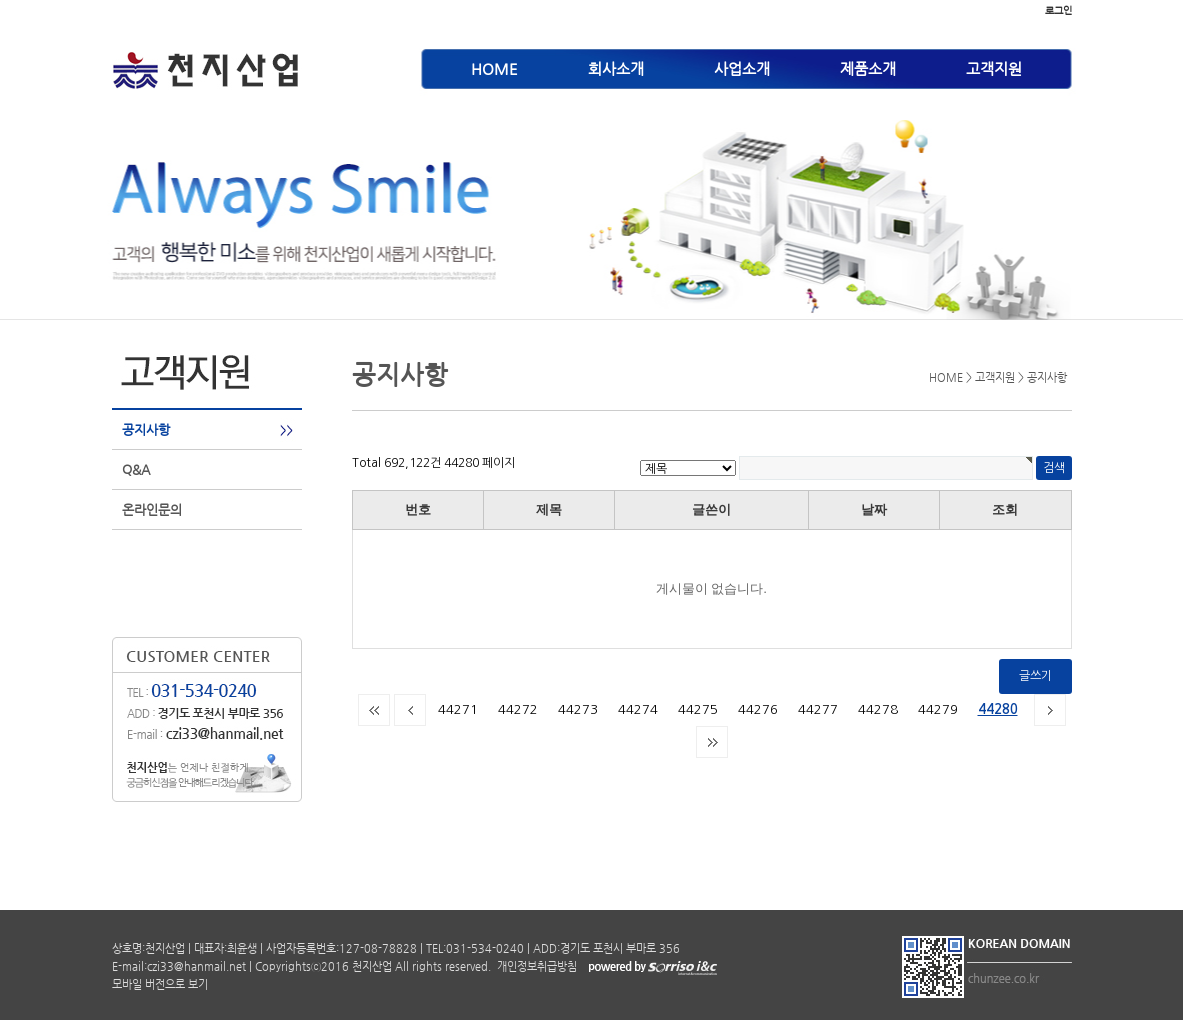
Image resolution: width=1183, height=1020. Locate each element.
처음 (374, 710)
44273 (578, 709)
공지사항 (146, 429)
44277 (818, 709)
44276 (758, 709)
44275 (698, 709)
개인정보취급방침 (535, 966)
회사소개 (616, 68)
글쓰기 (1035, 676)
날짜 (874, 509)
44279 (938, 709)
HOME (494, 68)
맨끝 (712, 742)
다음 (1050, 710)
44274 (638, 709)
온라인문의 (152, 509)
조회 (1005, 509)
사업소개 (742, 68)
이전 (410, 710)
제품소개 (868, 68)
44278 (878, 709)
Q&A (136, 469)
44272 (518, 709)
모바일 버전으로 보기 (160, 984)
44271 (458, 709)
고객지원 (994, 68)
